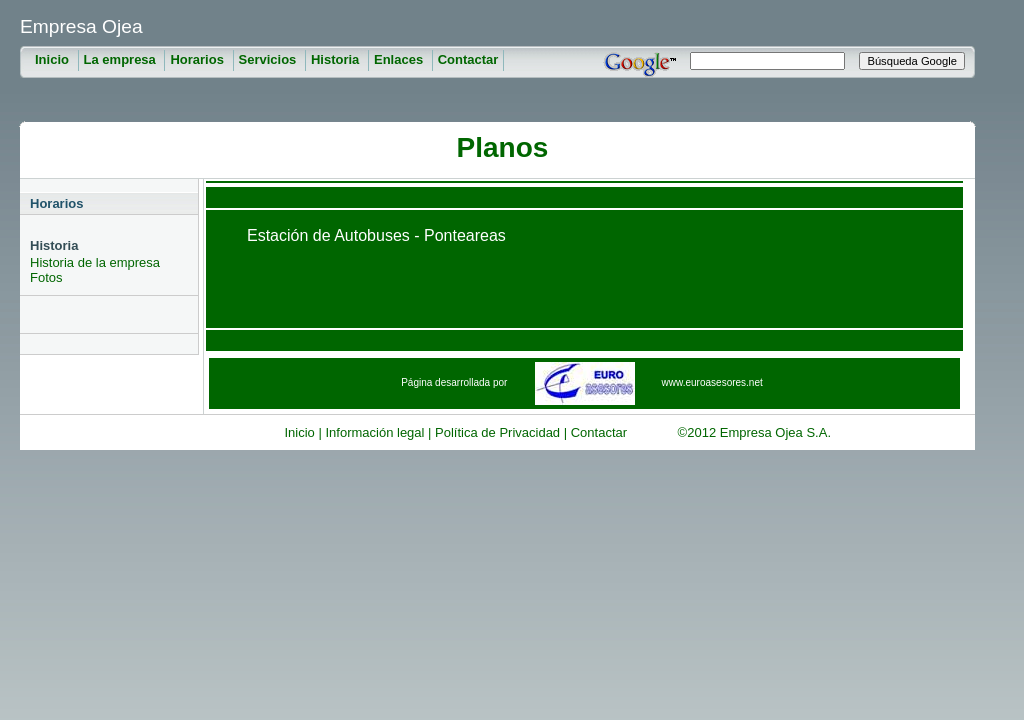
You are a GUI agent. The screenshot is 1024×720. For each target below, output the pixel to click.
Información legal (374, 432)
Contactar (468, 59)
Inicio (54, 59)
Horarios (198, 59)
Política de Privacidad (497, 432)
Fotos (46, 277)
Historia (337, 59)
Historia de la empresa (95, 262)
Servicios (269, 59)
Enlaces (400, 59)
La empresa (122, 59)
